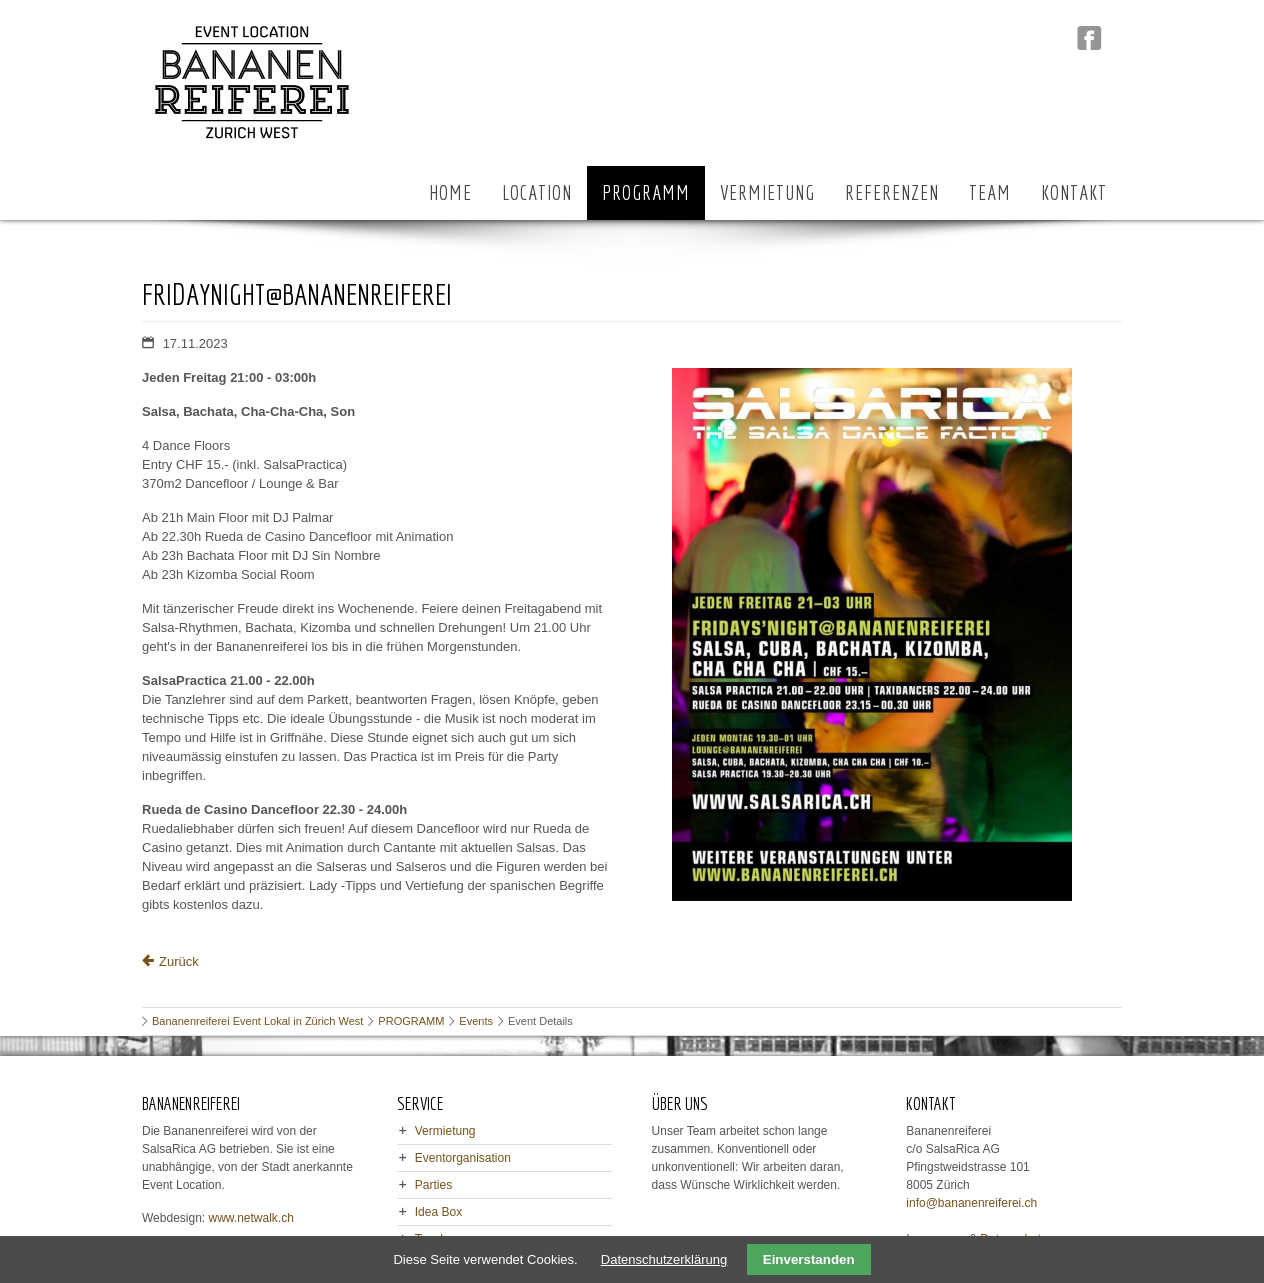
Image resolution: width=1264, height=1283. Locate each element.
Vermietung (445, 1131)
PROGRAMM (646, 192)
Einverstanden (809, 1259)
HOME (450, 192)
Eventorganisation (463, 1158)
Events (476, 1021)
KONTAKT (1074, 192)
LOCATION (537, 192)
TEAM (990, 192)
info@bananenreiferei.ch (971, 1203)
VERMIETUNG (767, 192)
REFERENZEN (892, 192)
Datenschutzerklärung (664, 1259)
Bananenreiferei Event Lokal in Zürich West (257, 1021)
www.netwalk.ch (251, 1218)
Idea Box (438, 1212)
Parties (433, 1185)
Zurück (179, 961)
